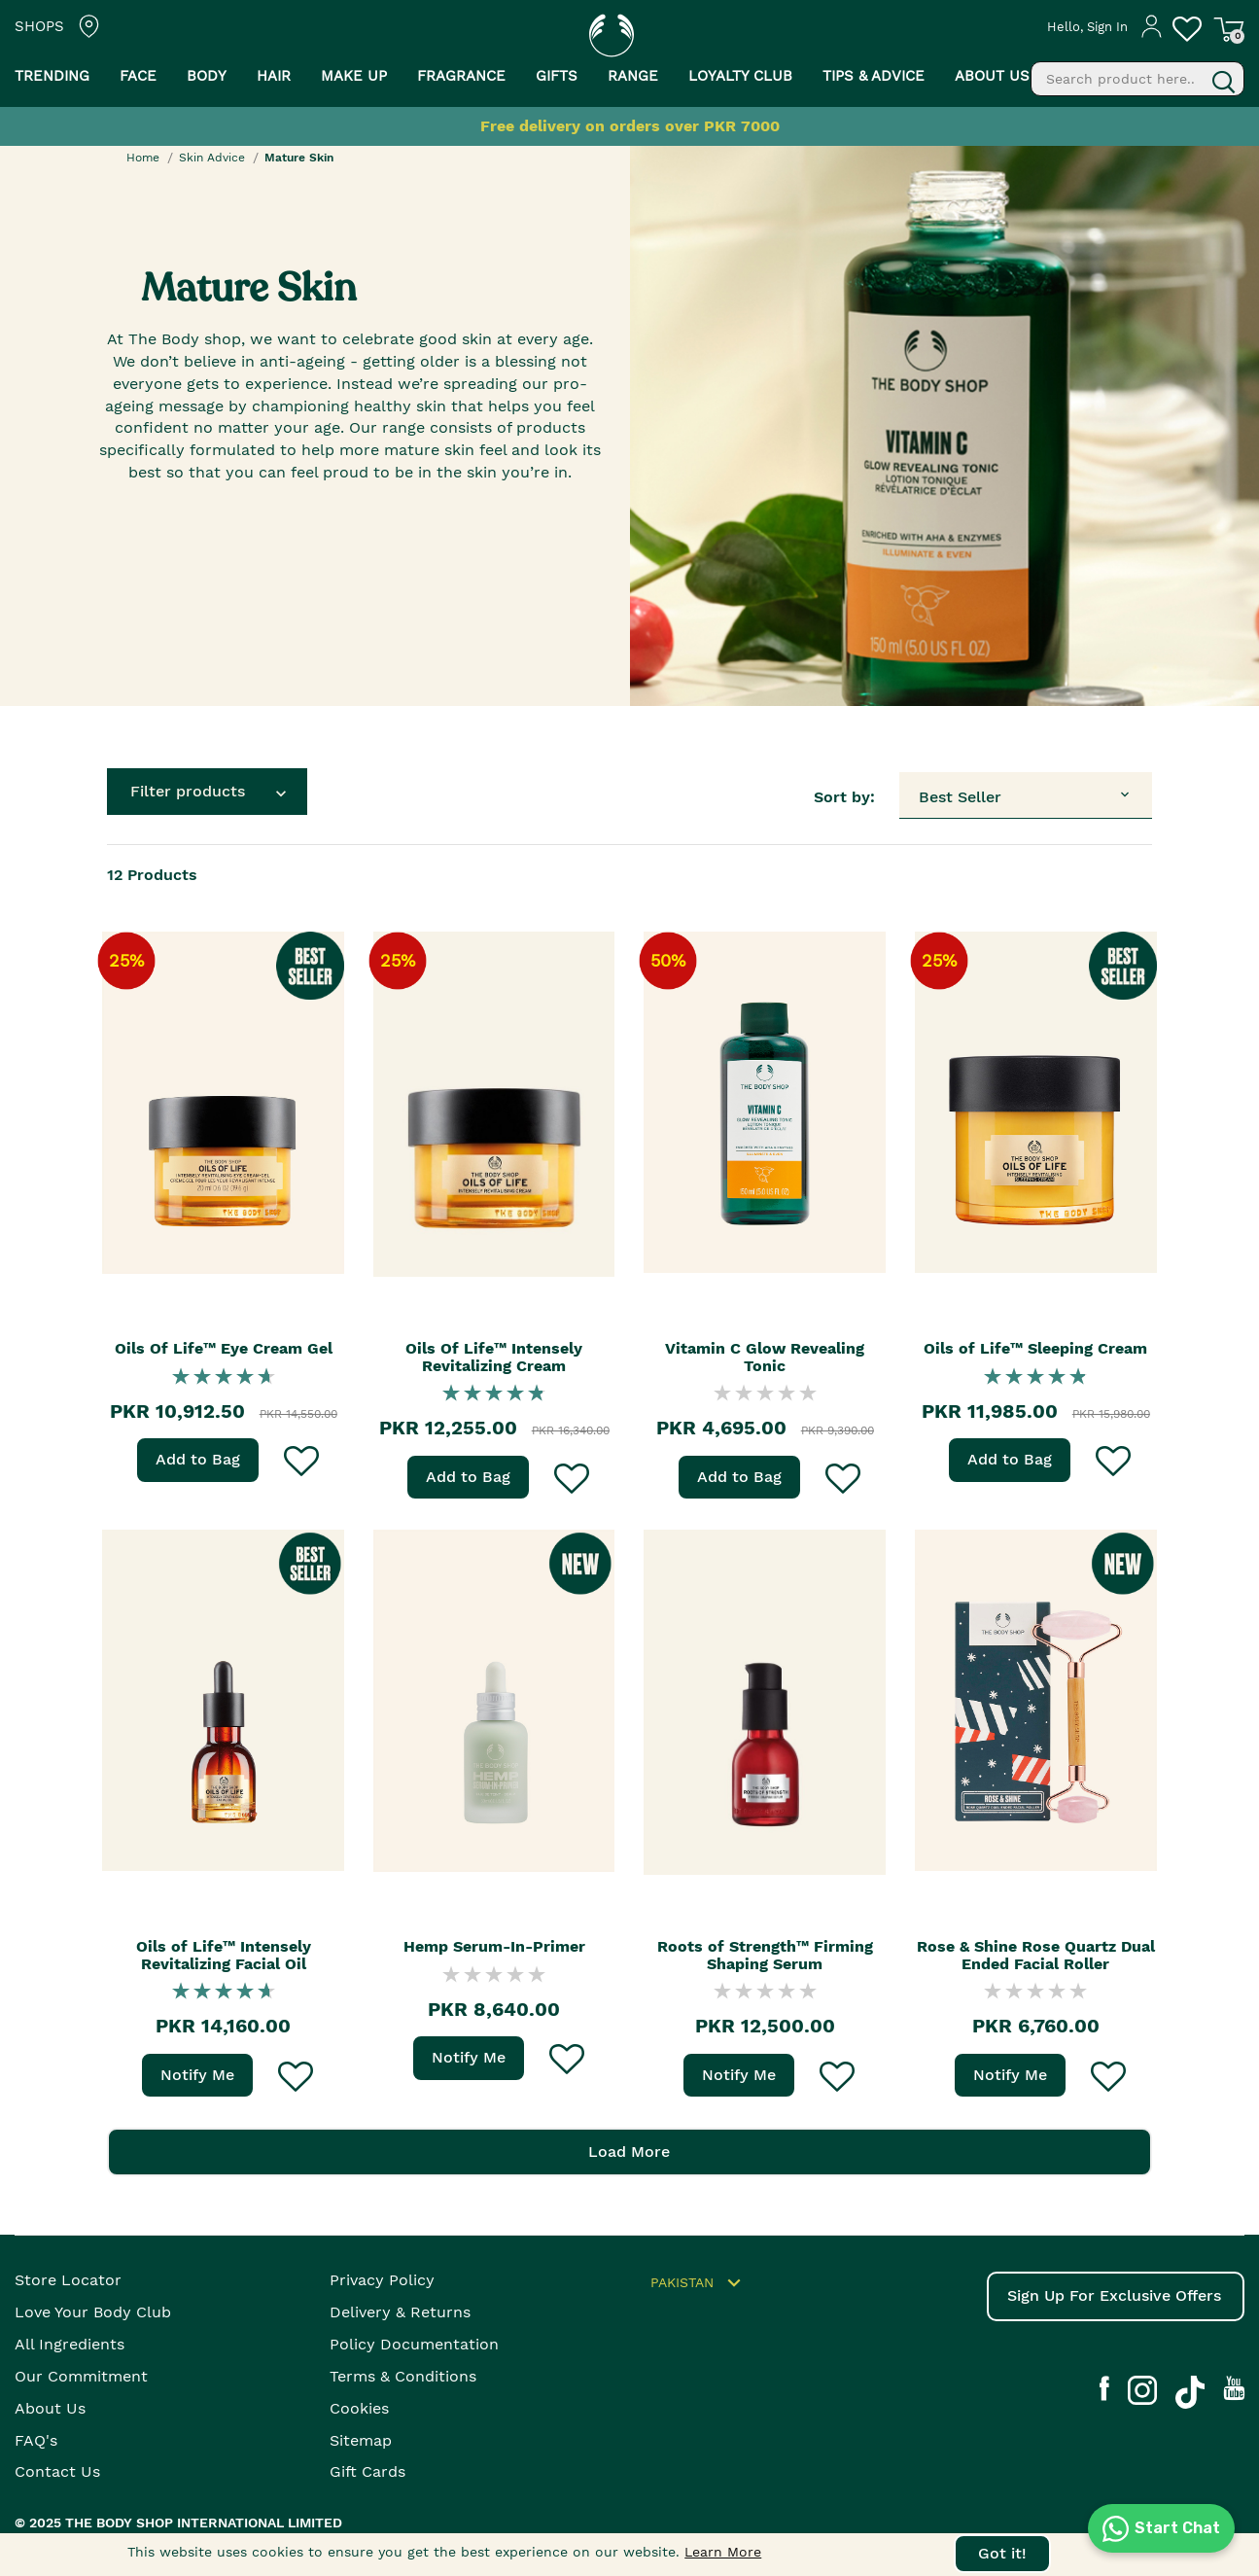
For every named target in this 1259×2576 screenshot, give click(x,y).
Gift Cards (367, 2472)
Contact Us (57, 2472)
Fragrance (461, 76)
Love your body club (93, 2313)
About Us (50, 2408)
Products (152, 874)
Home (142, 157)
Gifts (556, 76)
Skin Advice (212, 157)
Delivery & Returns (400, 2313)
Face (138, 76)
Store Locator (68, 2281)
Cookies (359, 2408)
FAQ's (36, 2440)
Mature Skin (298, 157)
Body (207, 76)
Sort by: (844, 797)
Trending (52, 76)
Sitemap (361, 2440)
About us (992, 76)
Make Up (354, 76)
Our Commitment (81, 2376)
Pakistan (698, 2284)
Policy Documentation (414, 2345)
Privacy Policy (382, 2281)
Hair (274, 76)
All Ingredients (69, 2345)
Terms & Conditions (403, 2376)
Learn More (722, 2551)
